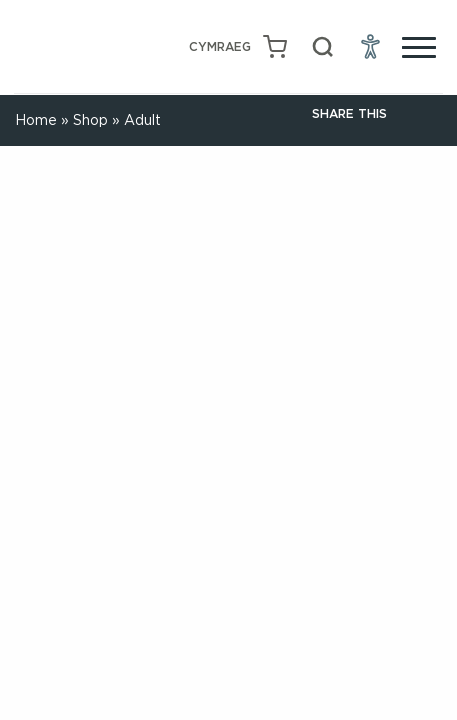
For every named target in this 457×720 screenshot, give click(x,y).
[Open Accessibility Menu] (371, 47)
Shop (90, 120)
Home (36, 120)
